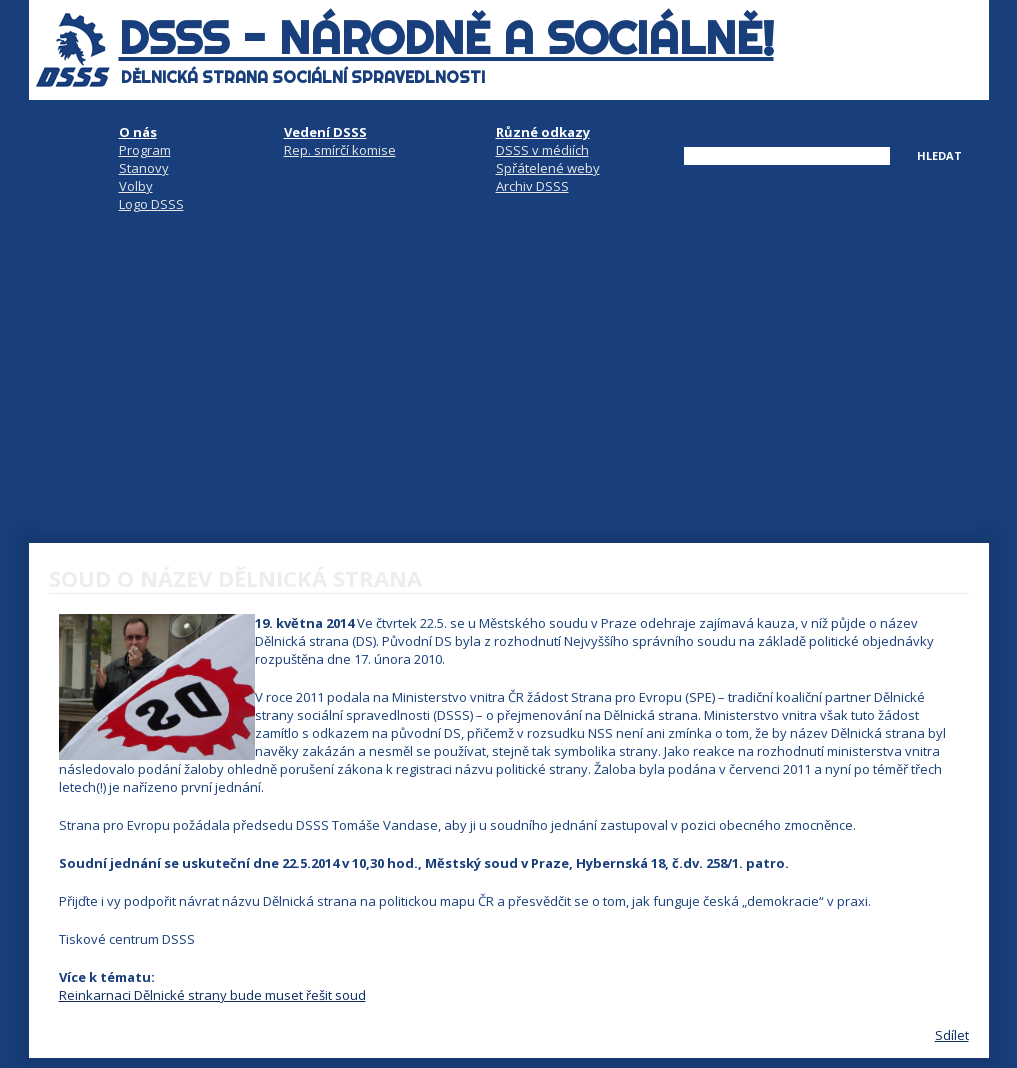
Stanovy (144, 168)
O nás (138, 132)
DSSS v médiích (542, 150)
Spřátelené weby (548, 168)
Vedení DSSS (325, 132)
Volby (136, 186)
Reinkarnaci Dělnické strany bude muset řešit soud (212, 995)
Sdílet (952, 1035)
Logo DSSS (151, 204)
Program (145, 150)
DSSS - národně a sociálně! (446, 38)
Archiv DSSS (532, 186)
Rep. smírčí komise (340, 150)
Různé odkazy (543, 132)
